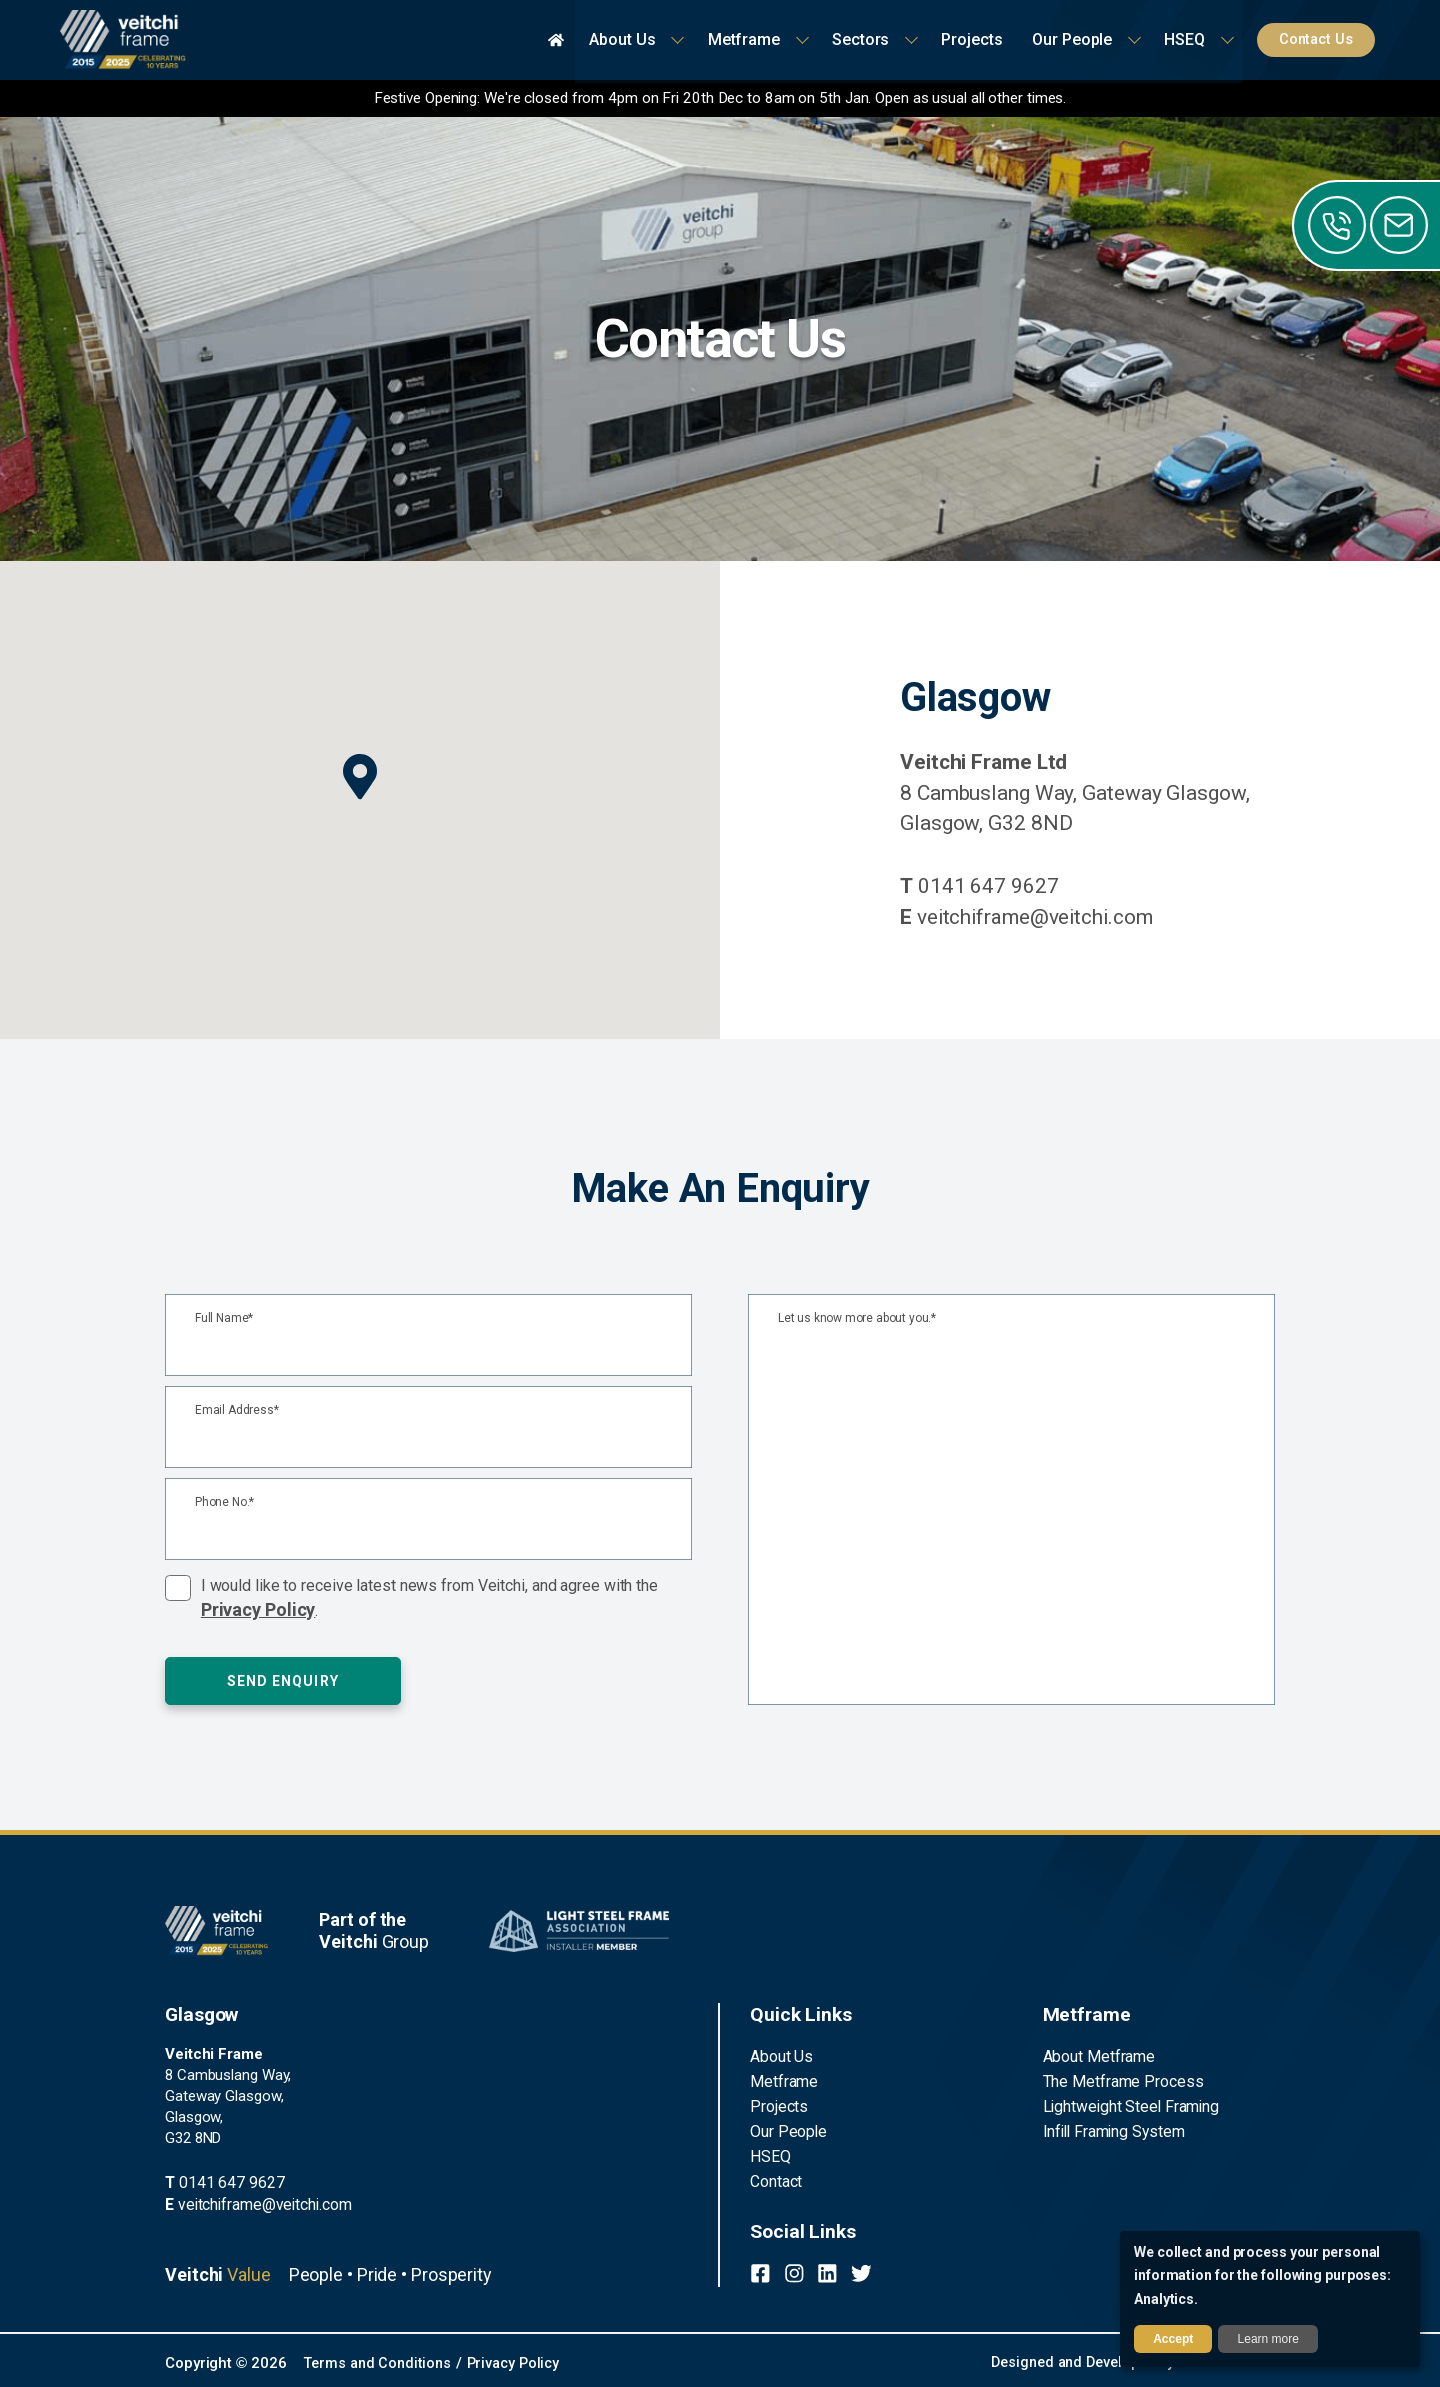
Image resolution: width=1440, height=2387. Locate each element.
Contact (776, 2176)
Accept (1173, 2339)
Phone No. (224, 1502)
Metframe (781, 2080)
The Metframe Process (1118, 2080)
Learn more (1268, 2339)
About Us (780, 2056)
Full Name (224, 1318)
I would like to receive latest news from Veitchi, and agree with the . (429, 1598)
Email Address (237, 1410)
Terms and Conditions (380, 2361)
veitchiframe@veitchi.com (1029, 917)
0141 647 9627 (979, 886)
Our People (785, 2128)
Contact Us (1320, 40)
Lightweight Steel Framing (1126, 2104)
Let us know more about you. (857, 1318)
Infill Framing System (1110, 2128)
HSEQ (768, 2152)
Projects (777, 2104)
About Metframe (1096, 2056)
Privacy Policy (258, 1609)
